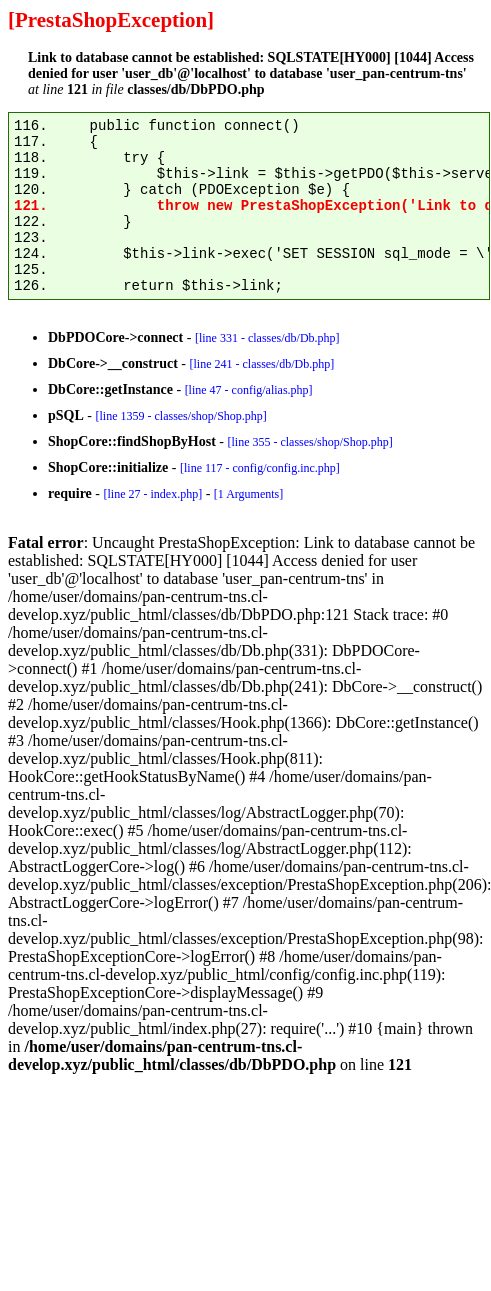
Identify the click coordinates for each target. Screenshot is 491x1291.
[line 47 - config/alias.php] (249, 390)
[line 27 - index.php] (152, 494)
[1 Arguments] (248, 494)
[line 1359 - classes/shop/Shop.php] (180, 416)
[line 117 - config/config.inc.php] (260, 468)
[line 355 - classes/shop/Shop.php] (309, 442)
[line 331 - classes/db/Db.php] (267, 338)
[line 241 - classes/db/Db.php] (261, 364)
